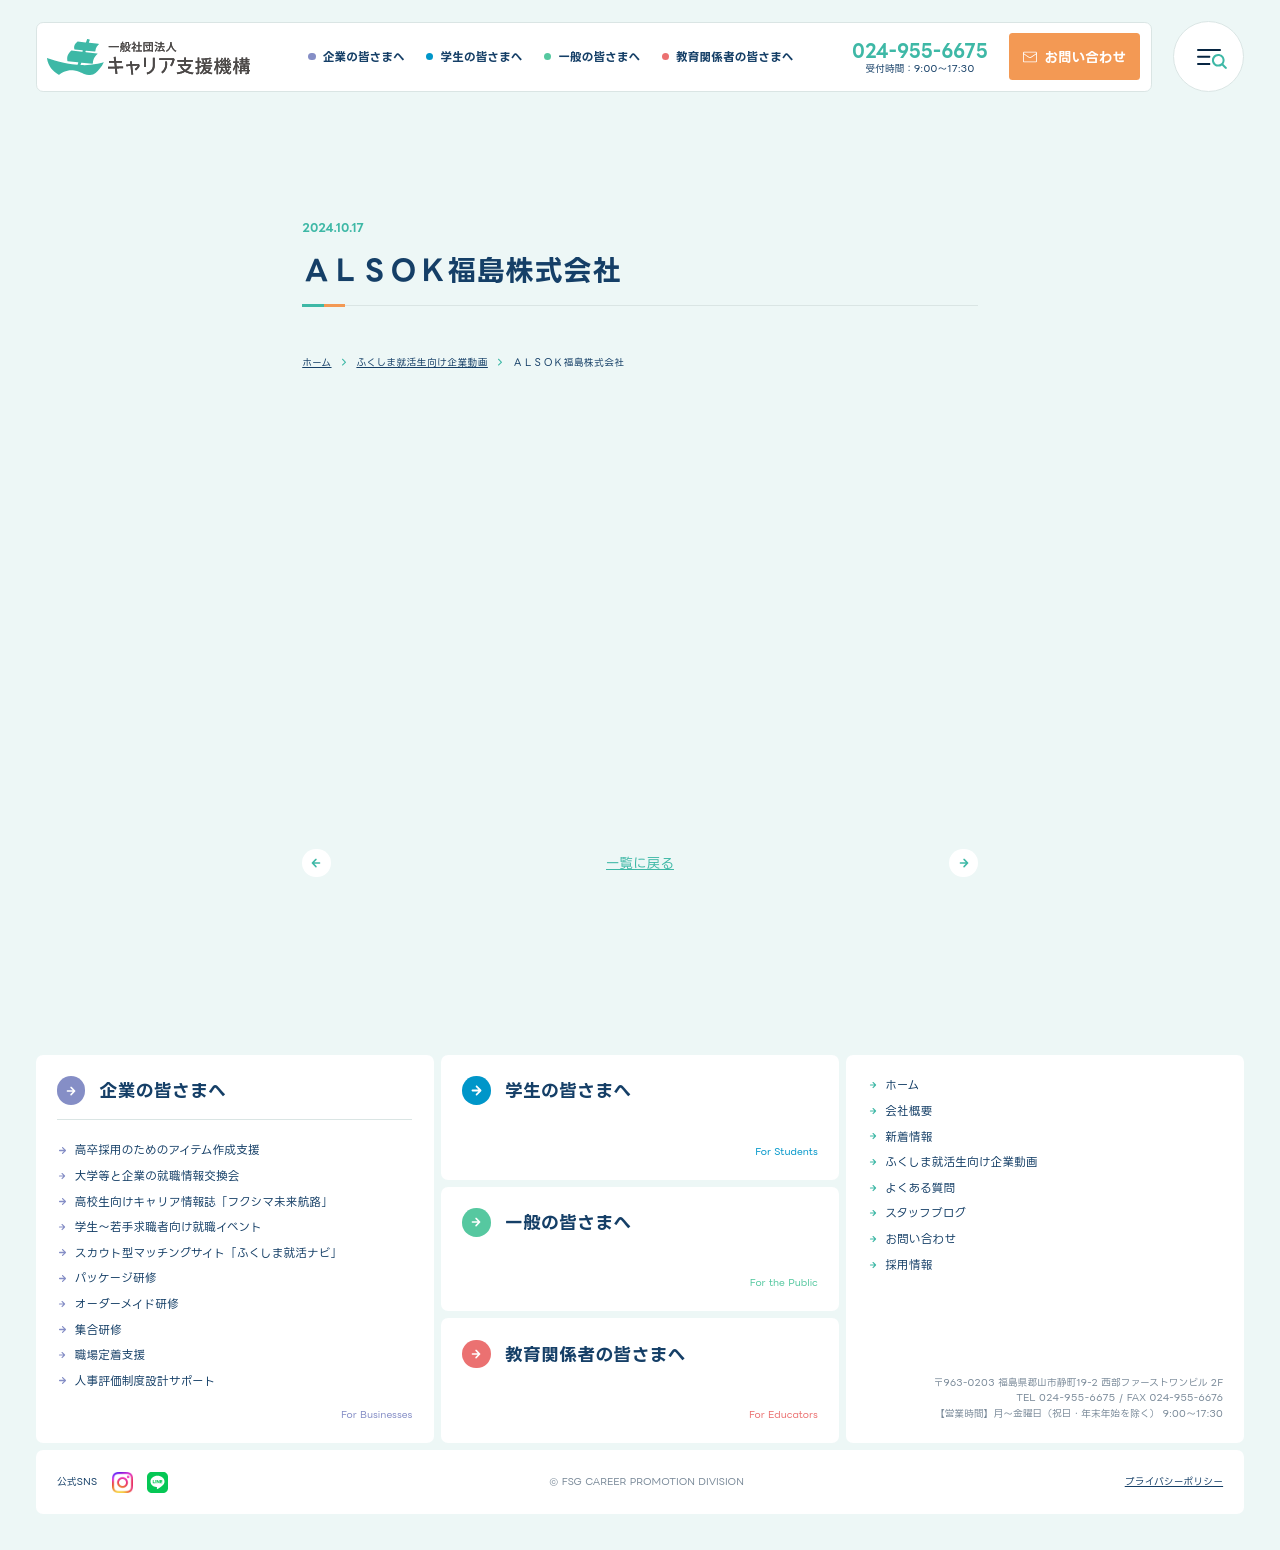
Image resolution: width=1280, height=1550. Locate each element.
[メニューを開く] (1208, 56)
